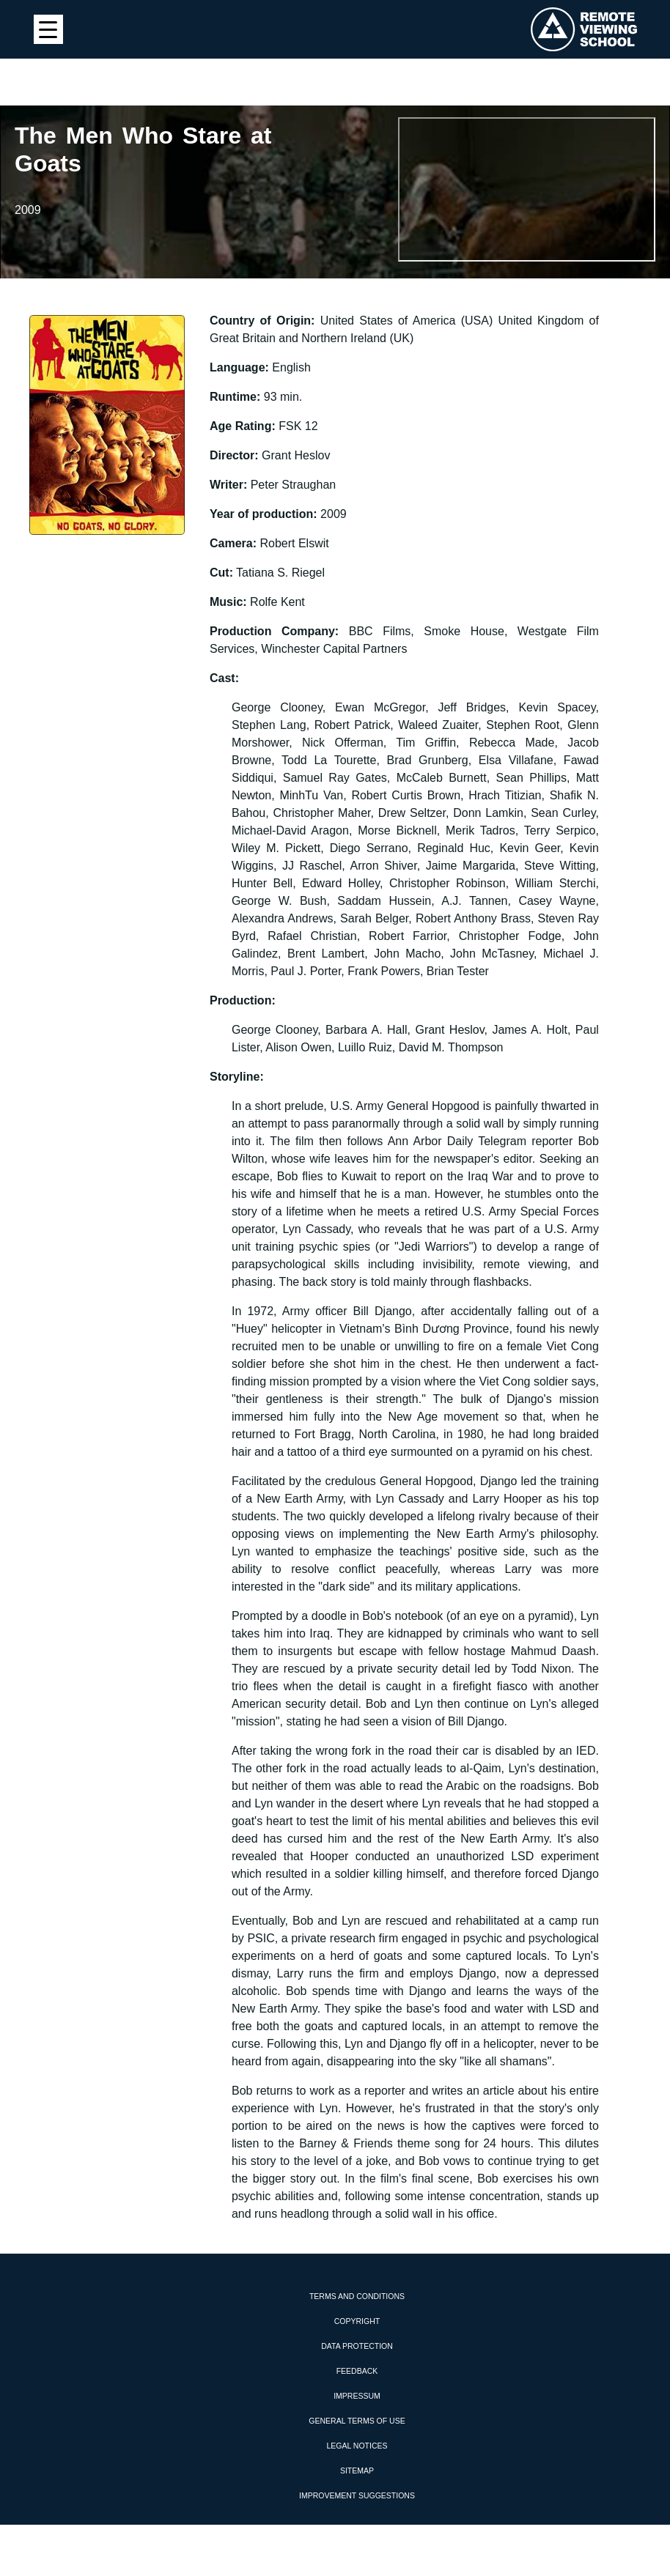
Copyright (357, 2321)
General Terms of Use (357, 2420)
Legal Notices (356, 2445)
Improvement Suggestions (357, 2495)
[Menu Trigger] (48, 29)
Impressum (357, 2395)
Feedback (357, 2370)
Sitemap (357, 2470)
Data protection (357, 2346)
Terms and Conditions (357, 2296)
